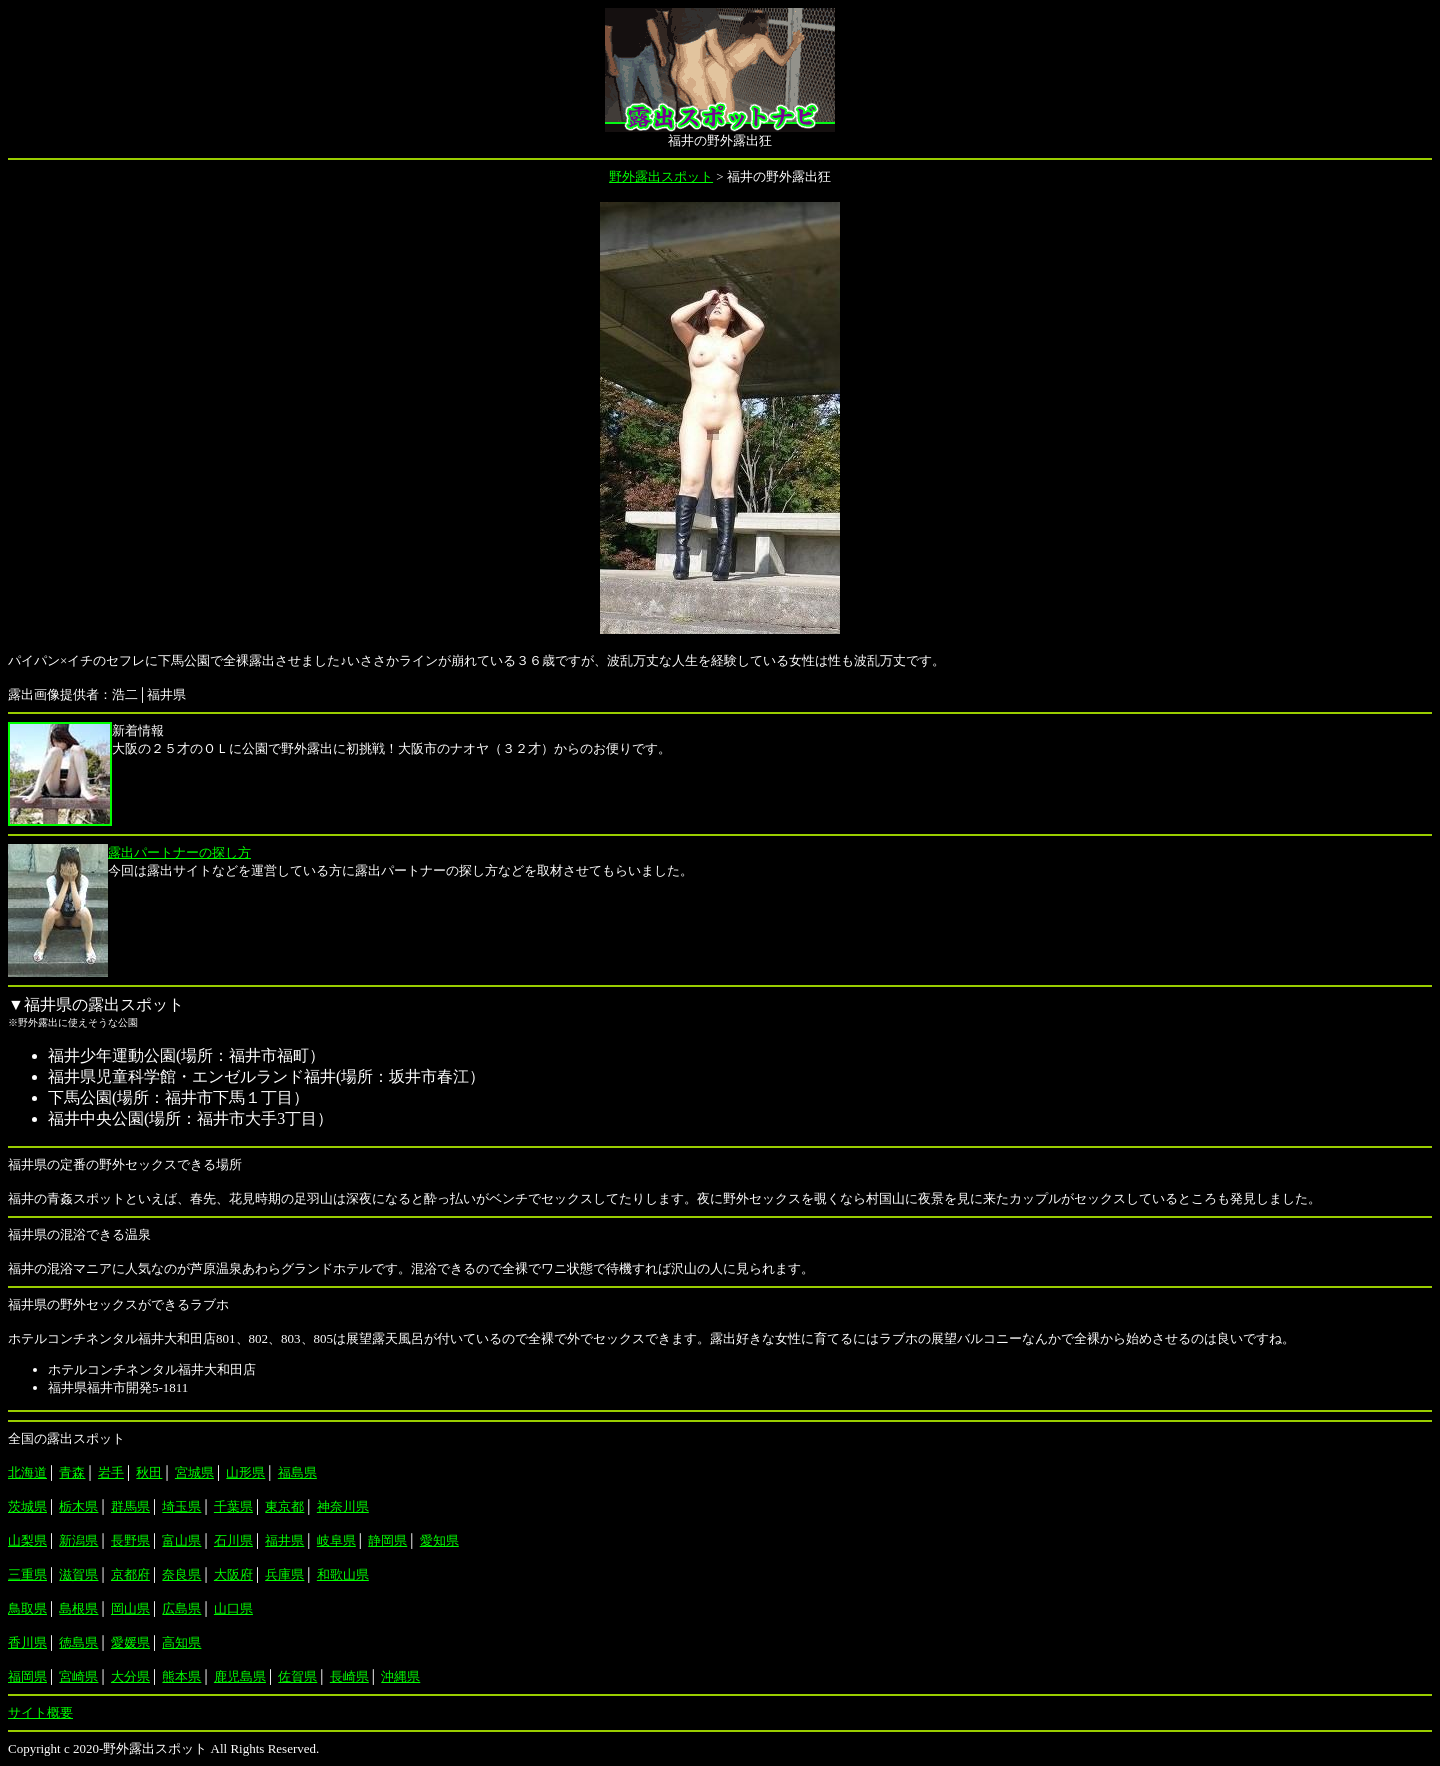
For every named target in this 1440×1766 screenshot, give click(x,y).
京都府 (130, 1574)
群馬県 (130, 1506)
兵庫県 (284, 1574)
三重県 (27, 1574)
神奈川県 (343, 1506)
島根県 (78, 1608)
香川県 (27, 1642)
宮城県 (194, 1472)
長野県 (130, 1540)
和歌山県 (343, 1574)
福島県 (297, 1472)
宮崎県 (78, 1676)
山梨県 (27, 1540)
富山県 (181, 1540)
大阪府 (233, 1574)
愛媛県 (130, 1642)
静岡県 (387, 1540)
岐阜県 (336, 1540)
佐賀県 (297, 1676)
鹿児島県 (240, 1676)
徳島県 (78, 1642)
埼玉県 (181, 1506)
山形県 (245, 1472)
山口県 (233, 1608)
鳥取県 (27, 1608)
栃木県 (78, 1506)
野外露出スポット (661, 176)
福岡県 (27, 1676)
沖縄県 (400, 1676)
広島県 (181, 1608)
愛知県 (439, 1540)
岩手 (111, 1472)
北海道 (27, 1472)
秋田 (149, 1472)
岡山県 (130, 1608)
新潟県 (78, 1540)
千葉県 (233, 1506)
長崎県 (349, 1676)
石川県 (233, 1540)
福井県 (284, 1540)
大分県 (130, 1676)
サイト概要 (40, 1712)
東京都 (284, 1506)
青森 (72, 1472)
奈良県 (181, 1574)
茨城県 (27, 1506)
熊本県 (181, 1676)
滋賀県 (78, 1574)
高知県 (181, 1642)
